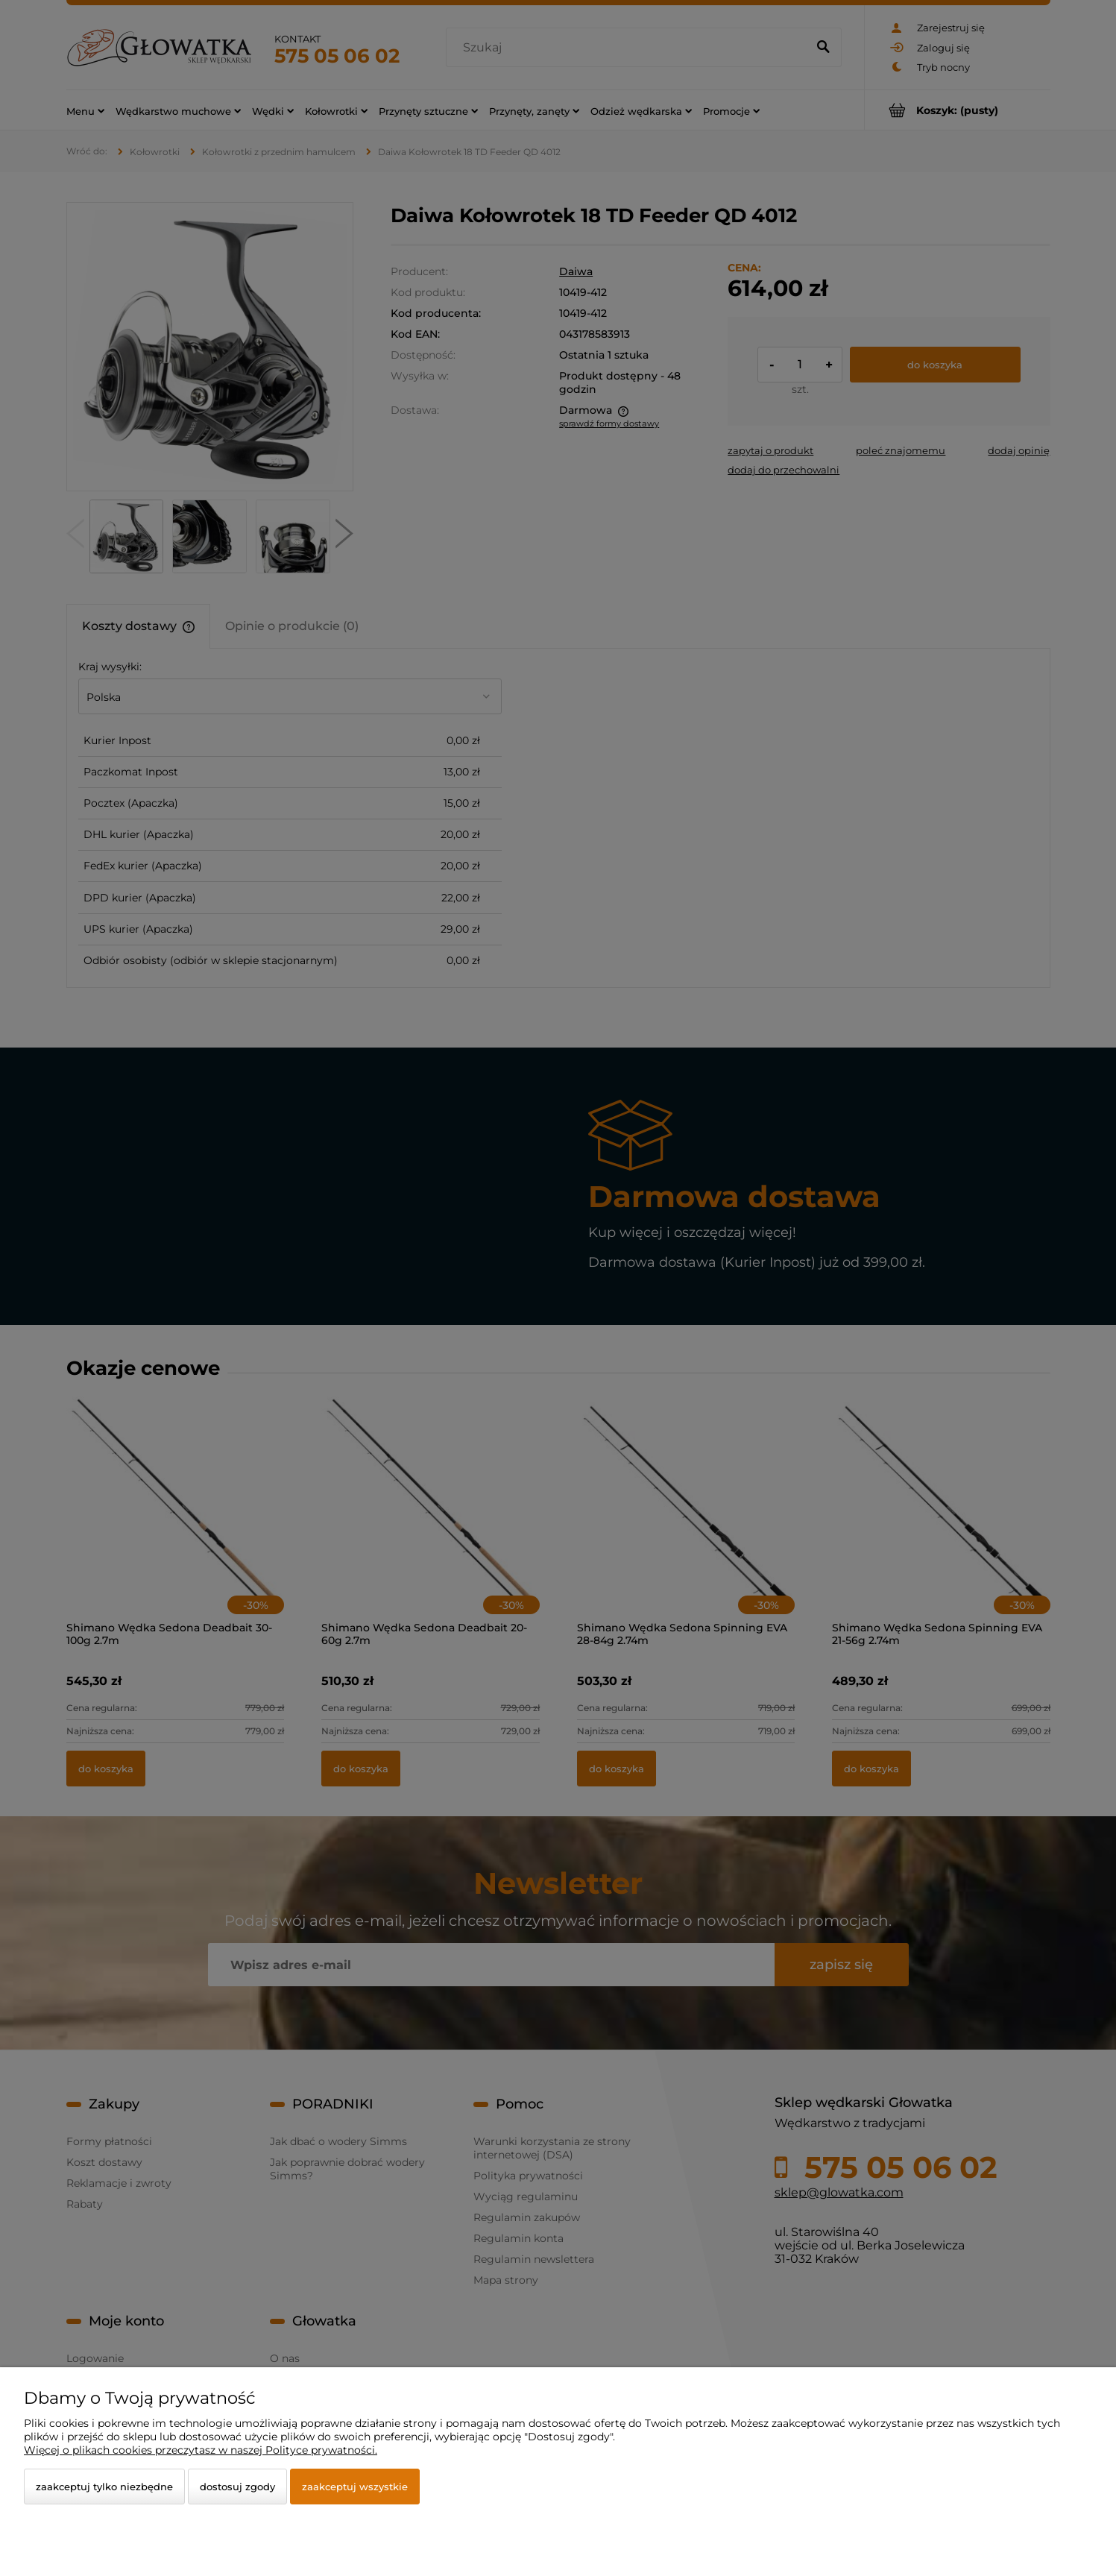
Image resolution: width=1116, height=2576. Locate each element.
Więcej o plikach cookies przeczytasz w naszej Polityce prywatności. (200, 2450)
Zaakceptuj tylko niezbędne (104, 2486)
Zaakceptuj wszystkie (355, 2486)
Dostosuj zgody (237, 2486)
